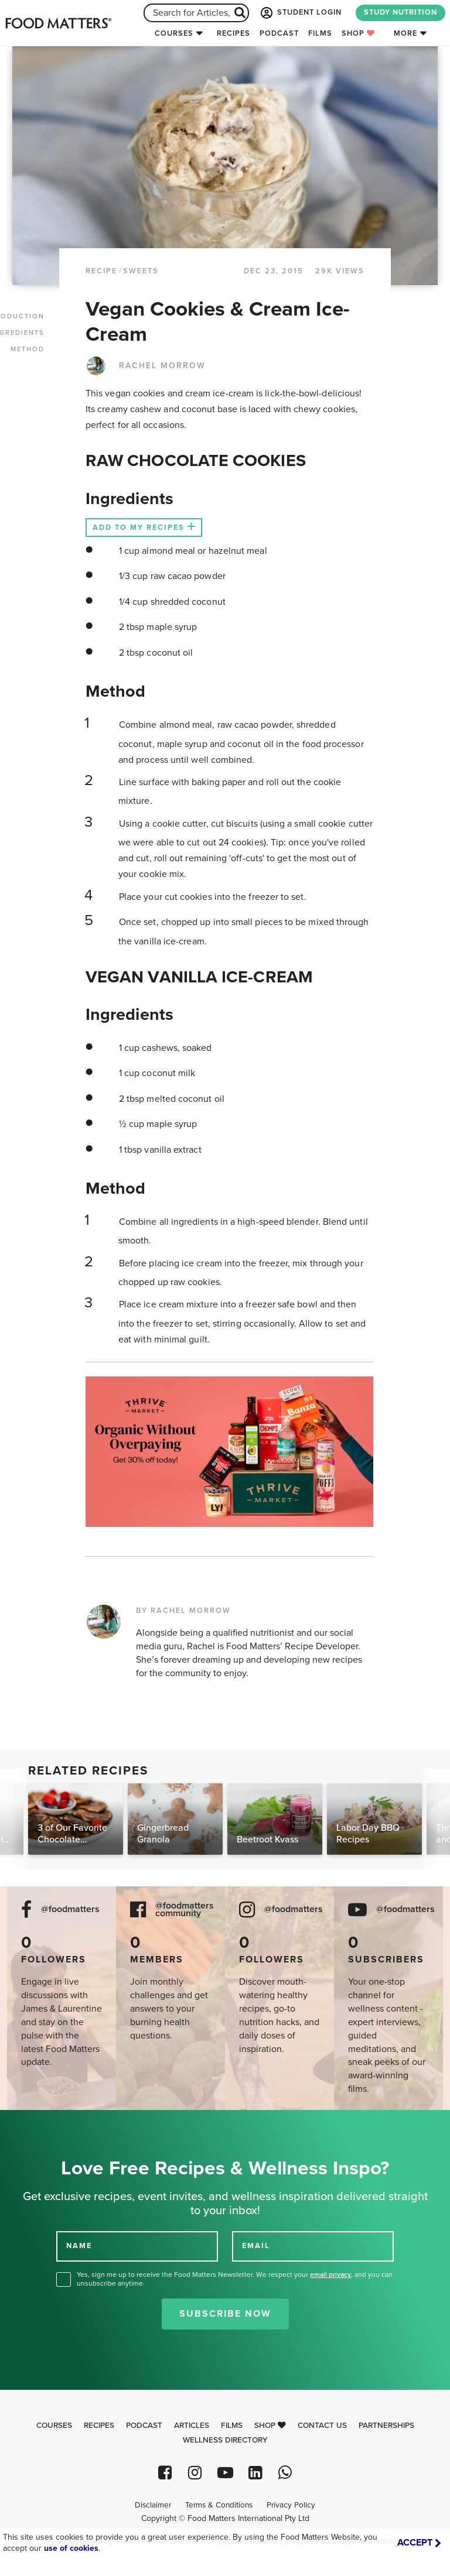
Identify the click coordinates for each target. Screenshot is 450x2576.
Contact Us (322, 2425)
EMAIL (256, 2245)
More (405, 33)
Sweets (141, 271)
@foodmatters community (184, 1909)
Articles (191, 2425)
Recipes (233, 33)
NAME (79, 2245)
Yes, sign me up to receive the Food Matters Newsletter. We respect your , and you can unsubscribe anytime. (235, 2278)
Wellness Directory (225, 2440)
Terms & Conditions (219, 2505)
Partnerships (386, 2425)
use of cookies (71, 2548)
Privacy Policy (291, 2505)
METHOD (28, 349)
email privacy (330, 2274)
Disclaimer (153, 2505)
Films (320, 33)
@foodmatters (70, 1909)
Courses (174, 33)
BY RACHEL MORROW (183, 1610)
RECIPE (101, 271)
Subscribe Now (225, 2314)
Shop (358, 33)
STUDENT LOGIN (300, 13)
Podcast (279, 33)
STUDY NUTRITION (400, 12)
